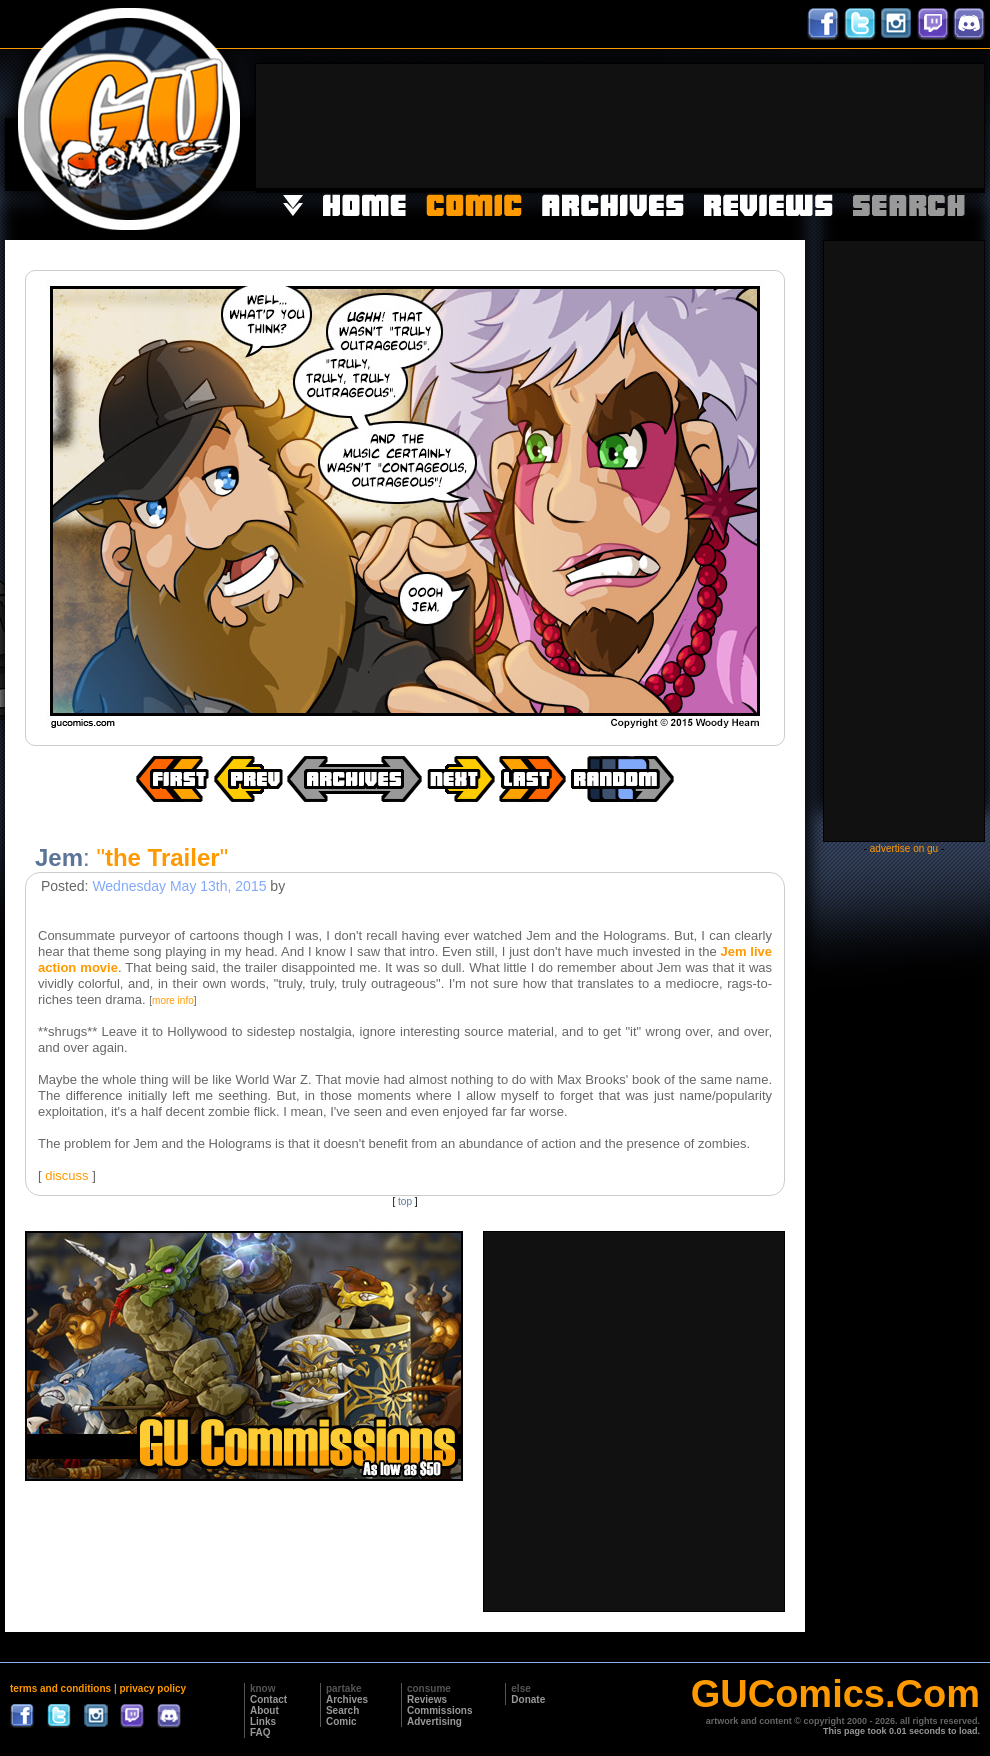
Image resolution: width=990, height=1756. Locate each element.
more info (173, 1000)
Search (342, 1710)
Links (263, 1721)
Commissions (440, 1710)
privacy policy (152, 1688)
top (405, 1201)
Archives (347, 1699)
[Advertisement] (922, 124)
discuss (66, 1175)
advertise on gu (904, 848)
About (264, 1710)
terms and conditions (60, 1688)
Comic (341, 1721)
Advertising (434, 1721)
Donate (528, 1699)
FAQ (260, 1732)
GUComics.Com (835, 1694)
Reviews (427, 1699)
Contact (268, 1699)
